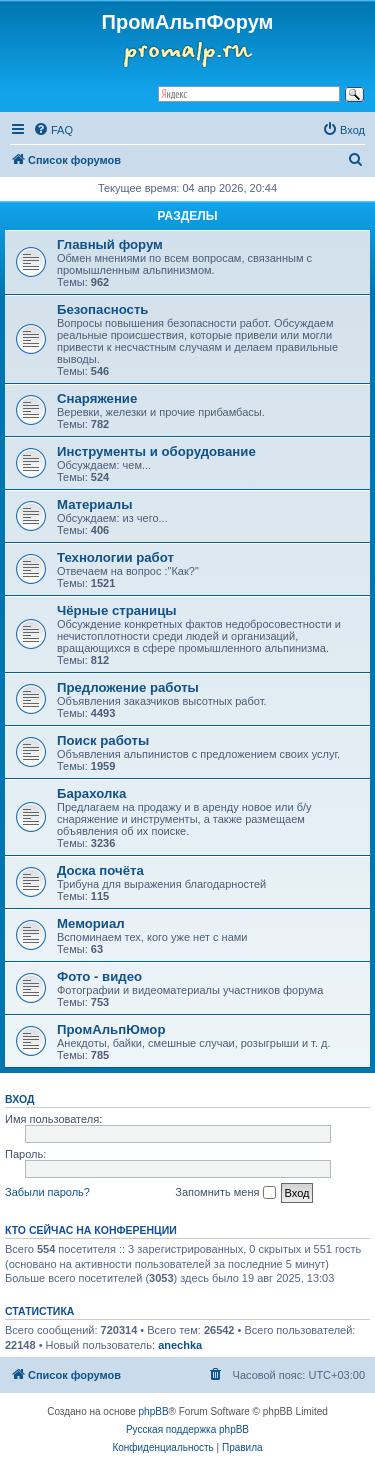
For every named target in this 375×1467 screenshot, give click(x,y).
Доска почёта (100, 870)
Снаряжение (97, 398)
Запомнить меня (225, 1193)
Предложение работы (128, 687)
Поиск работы (103, 740)
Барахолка (91, 793)
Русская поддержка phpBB (187, 1429)
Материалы (94, 504)
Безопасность (102, 309)
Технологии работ (115, 557)
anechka (180, 1345)
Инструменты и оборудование (156, 451)
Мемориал (91, 923)
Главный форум (110, 244)
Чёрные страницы (117, 610)
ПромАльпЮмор (111, 1029)
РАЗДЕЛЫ (188, 216)
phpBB (154, 1411)
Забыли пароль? (47, 1192)
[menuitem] (53, 130)
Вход (19, 1099)
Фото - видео (99, 976)
